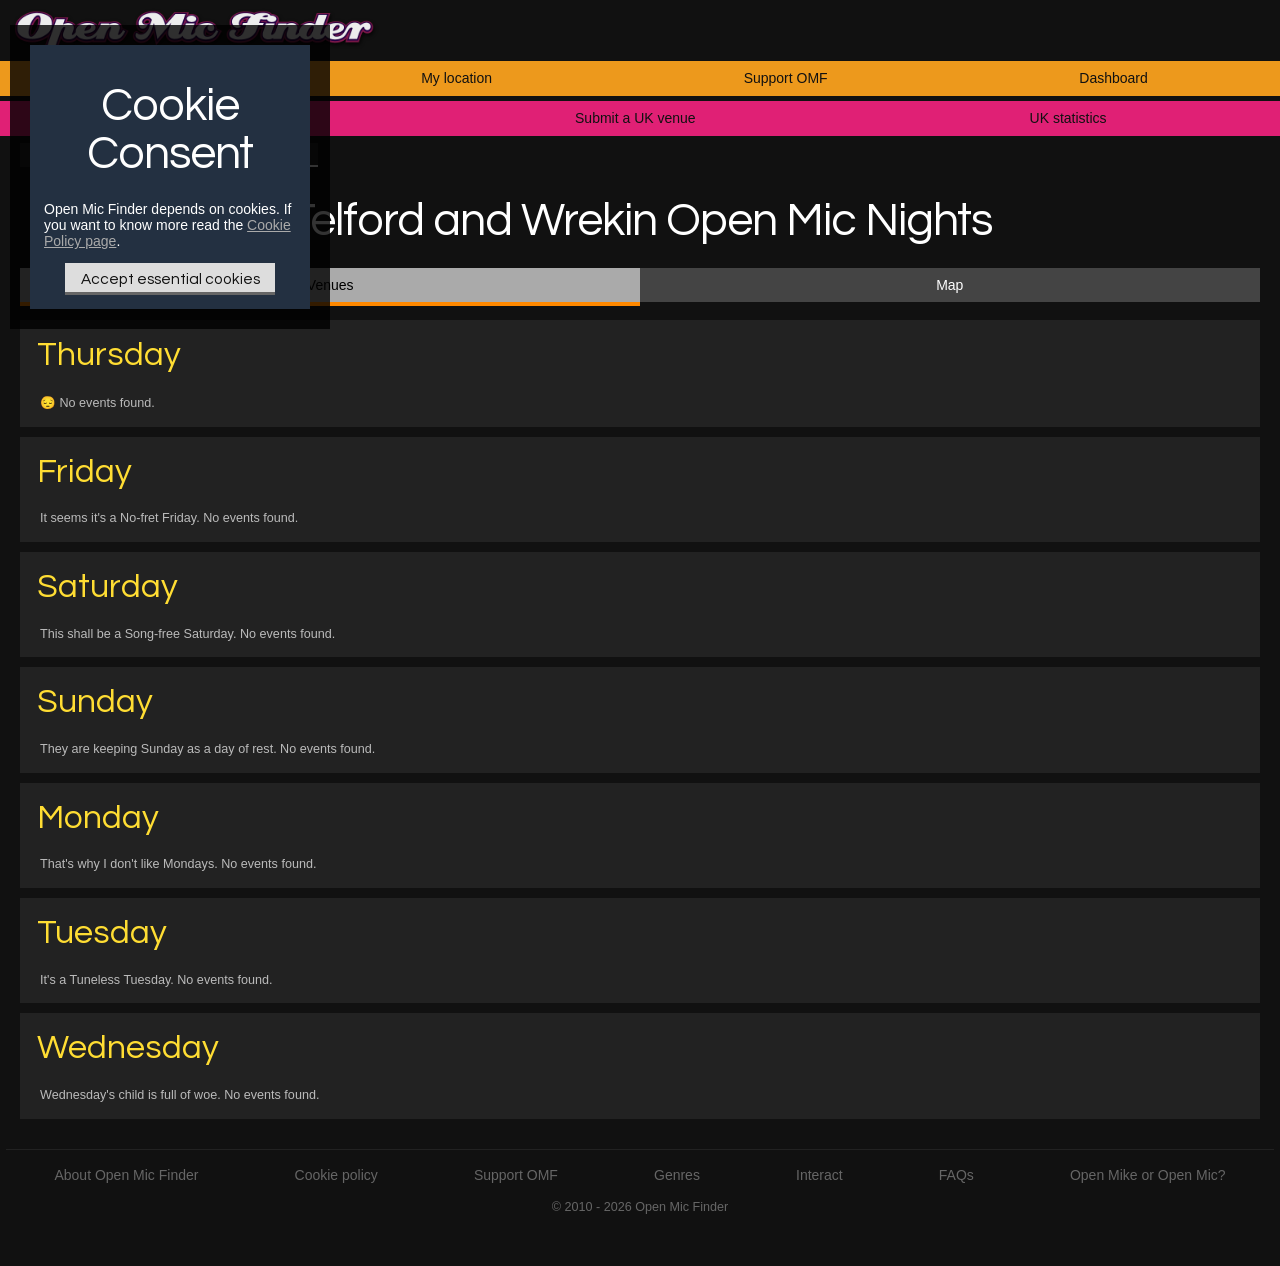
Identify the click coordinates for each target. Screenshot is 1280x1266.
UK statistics (1068, 118)
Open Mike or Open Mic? (1148, 1175)
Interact (819, 1175)
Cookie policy (336, 1175)
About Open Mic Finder (126, 1175)
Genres (677, 1175)
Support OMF (786, 78)
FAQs (956, 1175)
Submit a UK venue (635, 118)
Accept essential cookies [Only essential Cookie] (170, 279)
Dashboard (1113, 78)
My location (456, 78)
